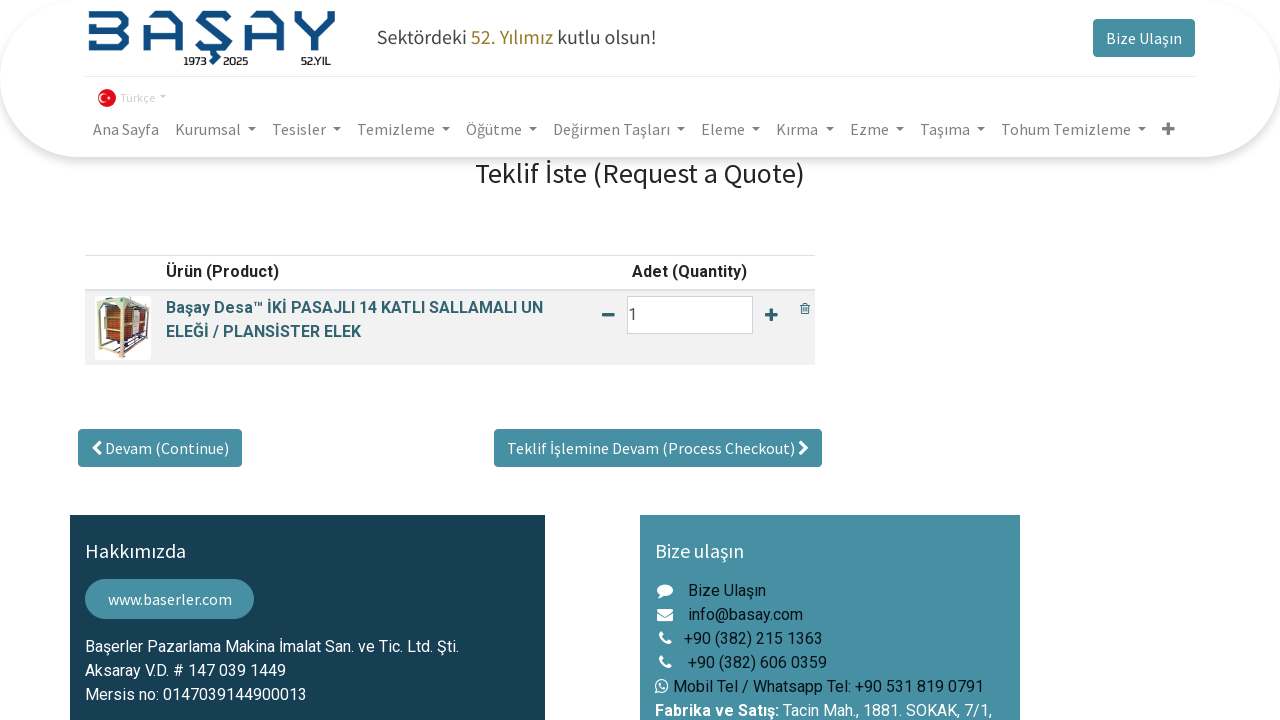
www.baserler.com (170, 599)
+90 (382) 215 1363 (753, 638)
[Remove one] (608, 315)
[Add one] (771, 315)
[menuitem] (126, 129)
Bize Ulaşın (1144, 38)
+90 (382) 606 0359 (757, 662)
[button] (1168, 129)
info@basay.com (745, 614)
